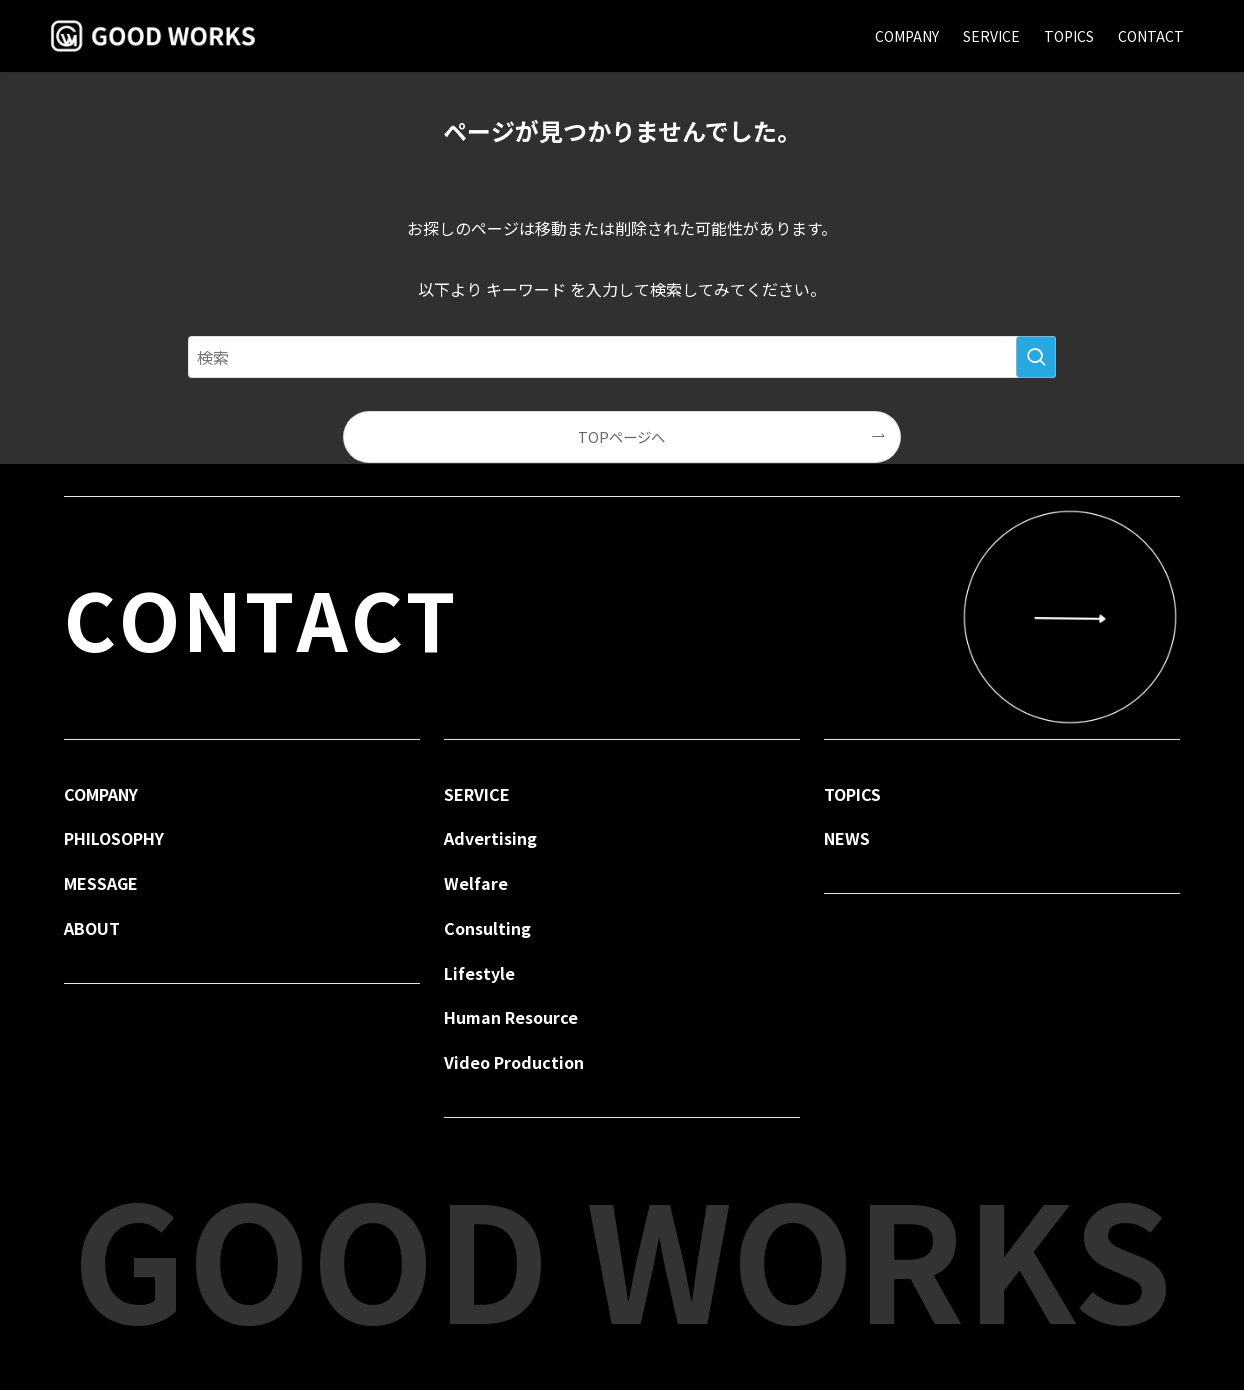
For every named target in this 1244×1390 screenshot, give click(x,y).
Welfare (476, 883)
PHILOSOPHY (114, 838)
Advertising (490, 838)
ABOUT (92, 928)
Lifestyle (479, 973)
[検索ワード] (622, 357)
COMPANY (101, 794)
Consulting (487, 928)
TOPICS (852, 794)
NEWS (847, 838)
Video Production (514, 1062)
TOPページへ (621, 436)
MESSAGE (101, 883)
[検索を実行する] (1036, 357)
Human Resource (511, 1017)
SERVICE (477, 794)
